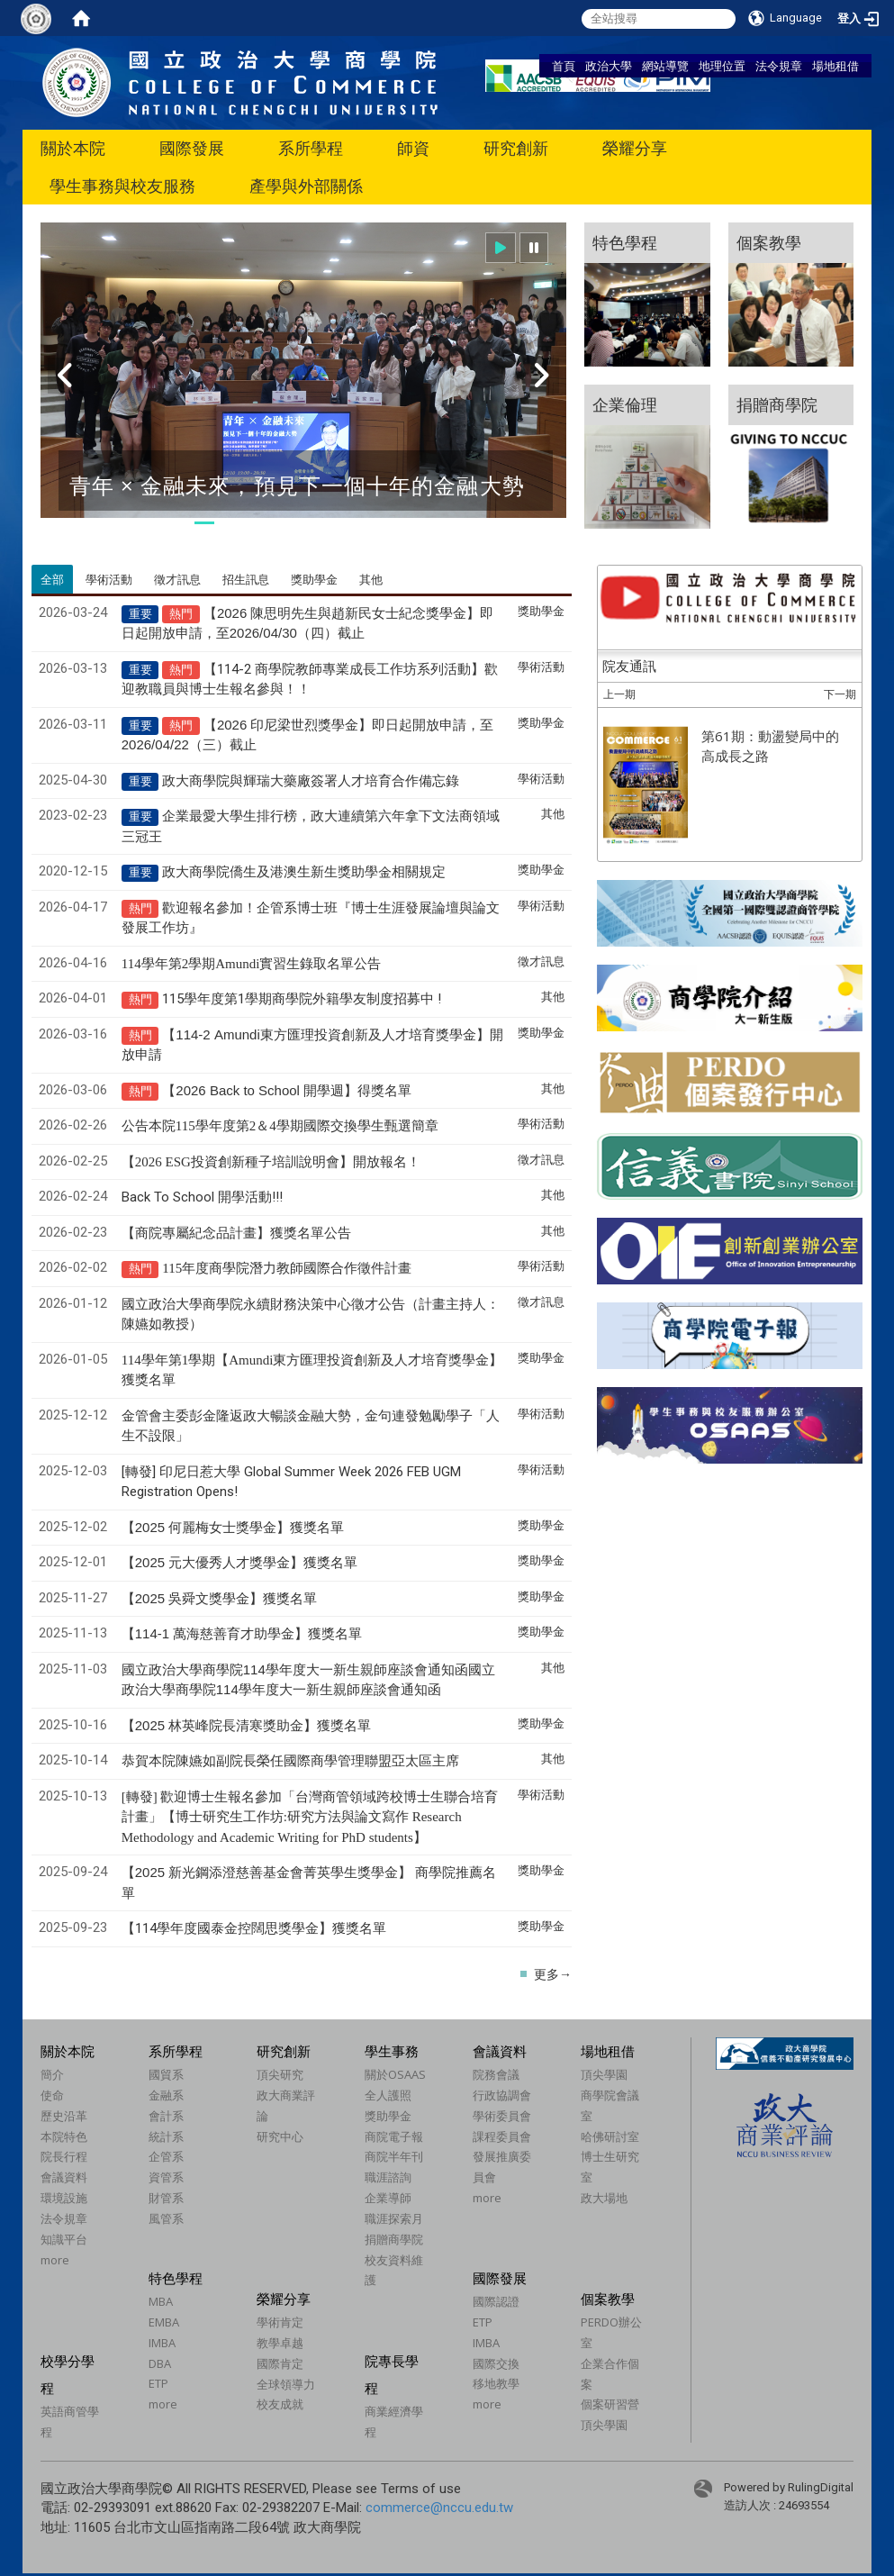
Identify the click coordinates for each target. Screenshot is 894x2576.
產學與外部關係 (306, 186)
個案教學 (608, 2299)
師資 (413, 148)
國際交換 (496, 2363)
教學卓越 (280, 2343)
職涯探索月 (394, 2218)
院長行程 (64, 2156)
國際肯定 (280, 2363)
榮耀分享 (634, 148)
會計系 (166, 2116)
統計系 (166, 2136)
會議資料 (64, 2177)
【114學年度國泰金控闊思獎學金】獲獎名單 (254, 1928)
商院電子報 (394, 2136)
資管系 (166, 2177)
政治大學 (608, 66)
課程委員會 (502, 2136)
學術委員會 (502, 2116)
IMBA (162, 2343)
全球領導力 (286, 2384)
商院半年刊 (394, 2156)
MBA (161, 2301)
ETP (158, 2383)
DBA (160, 2363)
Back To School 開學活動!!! (202, 1197)
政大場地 (604, 2198)
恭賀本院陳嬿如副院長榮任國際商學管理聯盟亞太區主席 (290, 1761)
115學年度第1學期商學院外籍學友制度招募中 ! (301, 999)
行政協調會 (502, 2095)
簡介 (52, 2074)
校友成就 (280, 2404)
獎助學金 (388, 2116)
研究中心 (280, 2136)
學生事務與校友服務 (122, 186)
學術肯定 (280, 2322)
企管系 (166, 2156)
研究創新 (515, 148)
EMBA (164, 2322)
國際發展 (191, 148)
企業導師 (388, 2198)
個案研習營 (610, 2404)
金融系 (166, 2095)
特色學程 (176, 2278)
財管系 (166, 2198)
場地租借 (835, 66)
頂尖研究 (280, 2074)
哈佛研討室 (610, 2136)
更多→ (553, 1974)
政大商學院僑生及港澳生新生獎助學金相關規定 (304, 872)
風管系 (166, 2218)
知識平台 (64, 2239)
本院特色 (64, 2136)
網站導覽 (665, 66)
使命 (52, 2095)
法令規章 (778, 66)
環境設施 (64, 2198)
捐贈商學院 (394, 2239)
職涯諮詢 (388, 2177)
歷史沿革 (64, 2116)
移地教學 (496, 2383)
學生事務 (392, 2051)
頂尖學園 (604, 2074)
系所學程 (310, 148)
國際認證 (496, 2301)
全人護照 (388, 2095)
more (55, 2260)
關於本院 (73, 148)
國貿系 (166, 2074)
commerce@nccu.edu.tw (439, 2507)
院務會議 (496, 2074)
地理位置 (722, 66)
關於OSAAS (395, 2074)
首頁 (563, 66)
